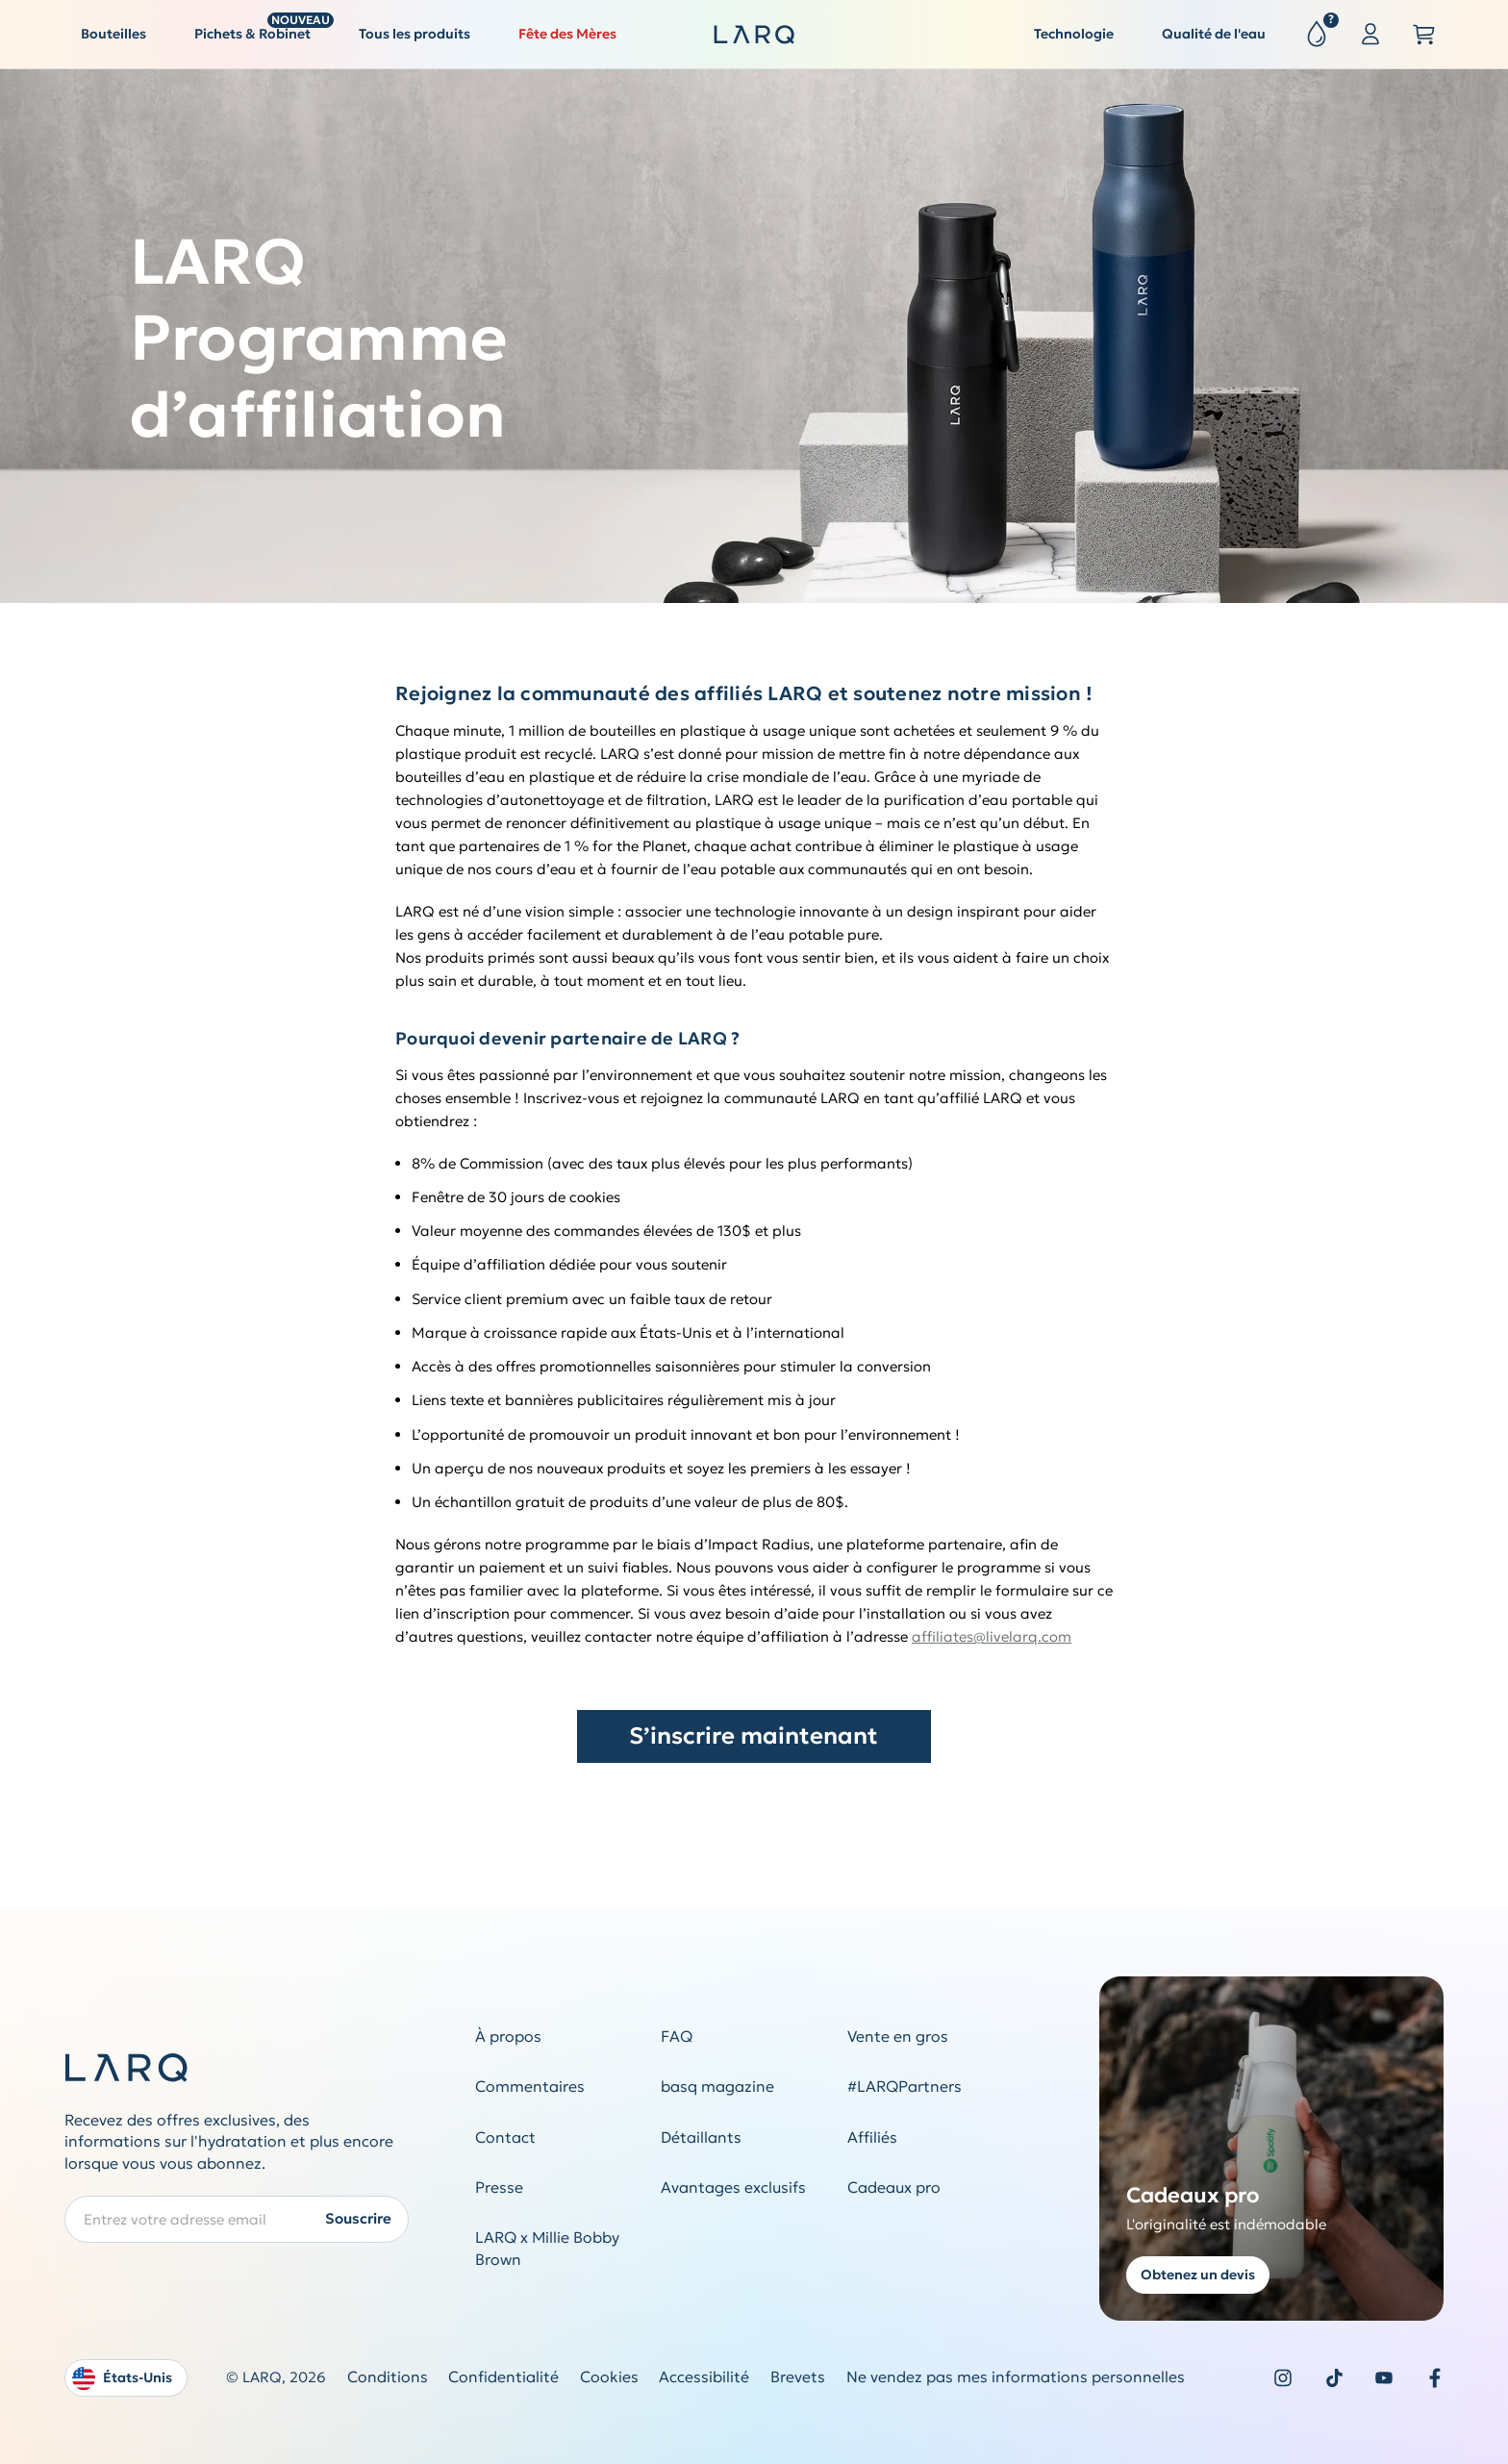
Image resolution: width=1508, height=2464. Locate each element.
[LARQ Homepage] (754, 34)
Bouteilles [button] (113, 33)
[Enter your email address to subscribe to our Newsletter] (237, 2219)
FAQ (676, 2036)
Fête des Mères (567, 33)
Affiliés (872, 2137)
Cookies (609, 2377)
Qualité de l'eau (1214, 33)
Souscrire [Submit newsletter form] (358, 2218)
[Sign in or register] (1370, 34)
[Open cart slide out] (1424, 34)
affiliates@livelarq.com (991, 1636)
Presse (499, 2187)
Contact (505, 2137)
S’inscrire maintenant (753, 1736)
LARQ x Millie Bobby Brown (547, 2248)
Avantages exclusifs (733, 2187)
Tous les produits (414, 33)
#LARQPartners (904, 2086)
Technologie (1074, 33)
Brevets (797, 2377)
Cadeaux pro (894, 2187)
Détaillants (701, 2137)
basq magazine (717, 2086)
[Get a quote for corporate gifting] (1272, 2149)
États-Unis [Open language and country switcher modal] (122, 2378)
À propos (508, 2036)
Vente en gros (897, 2036)
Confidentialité (503, 2377)
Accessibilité (704, 2377)
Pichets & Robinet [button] (260, 29)
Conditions (387, 2377)
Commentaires (530, 2086)
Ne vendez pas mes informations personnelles (1015, 2377)
